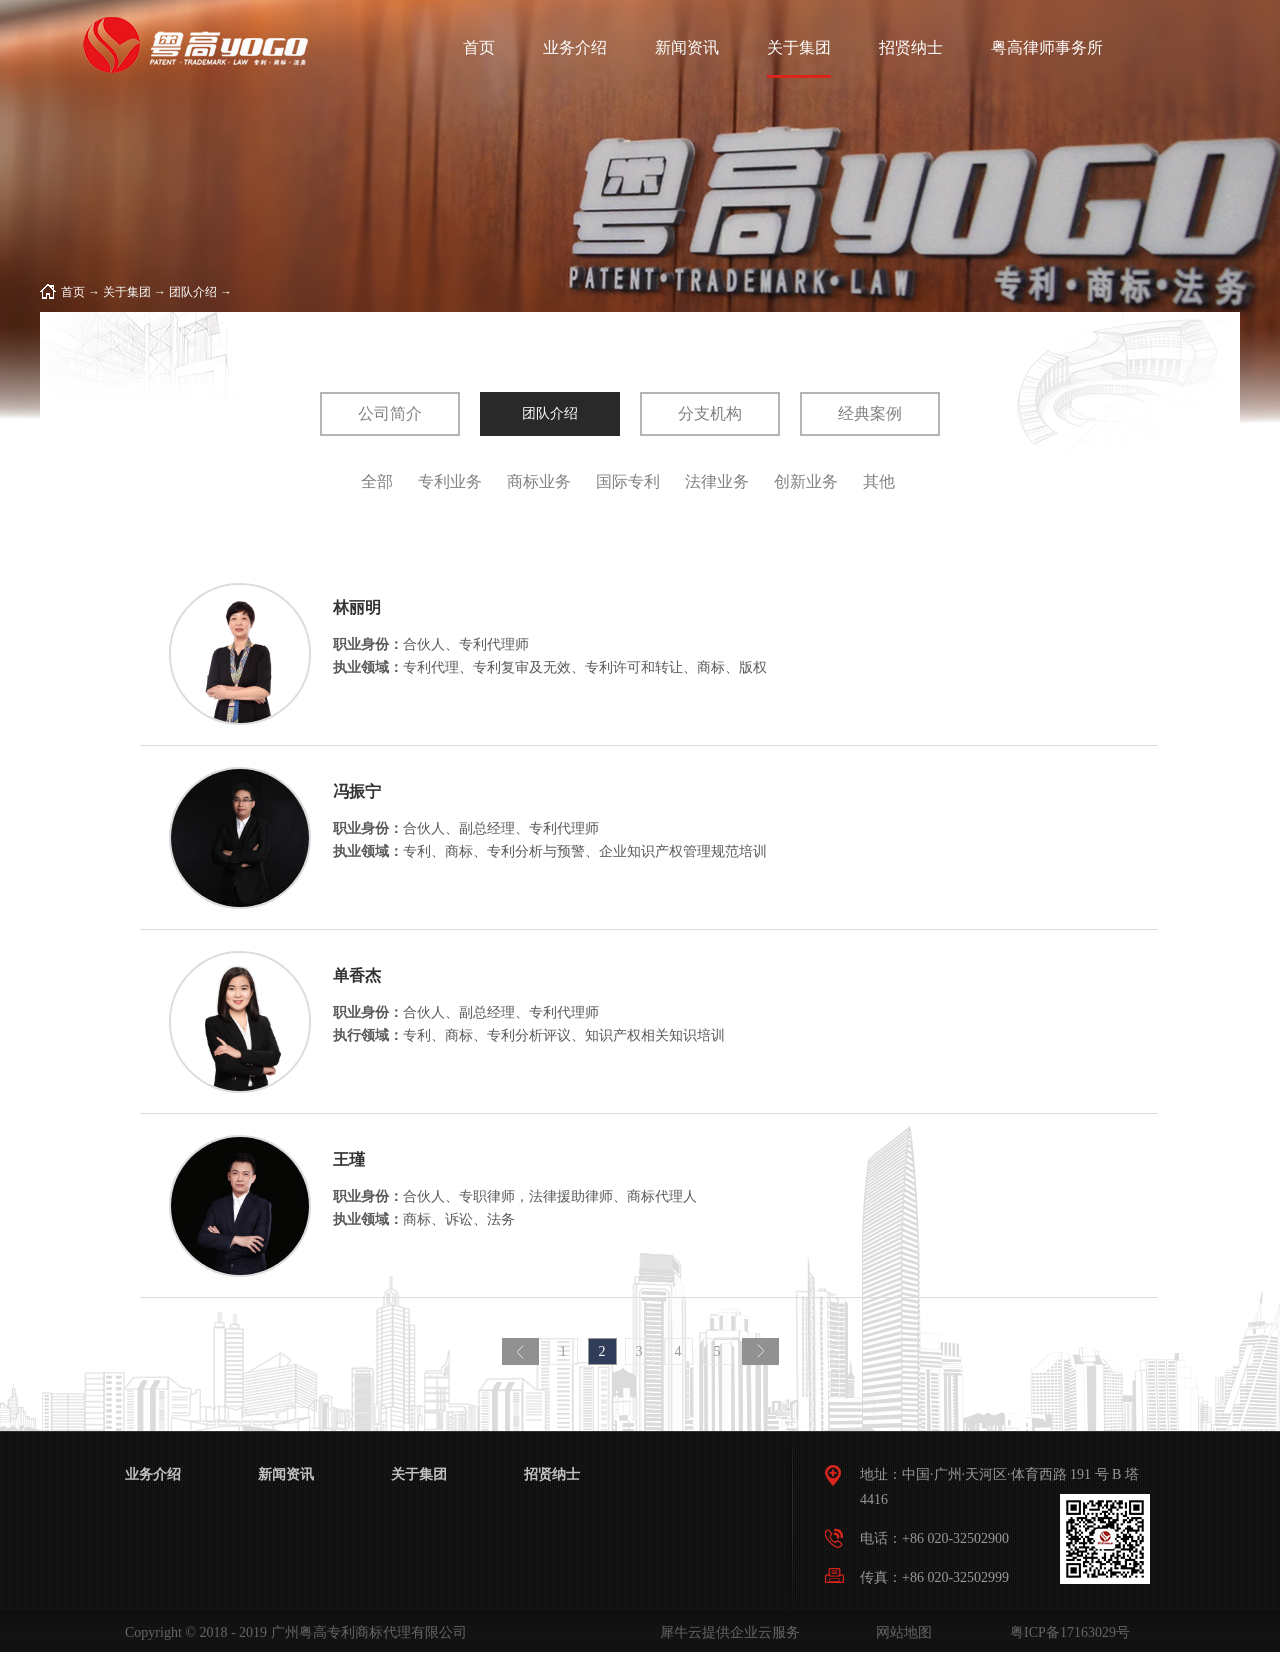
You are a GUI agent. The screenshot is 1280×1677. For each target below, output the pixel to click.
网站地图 (900, 1632)
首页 (479, 47)
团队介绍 (193, 292)
